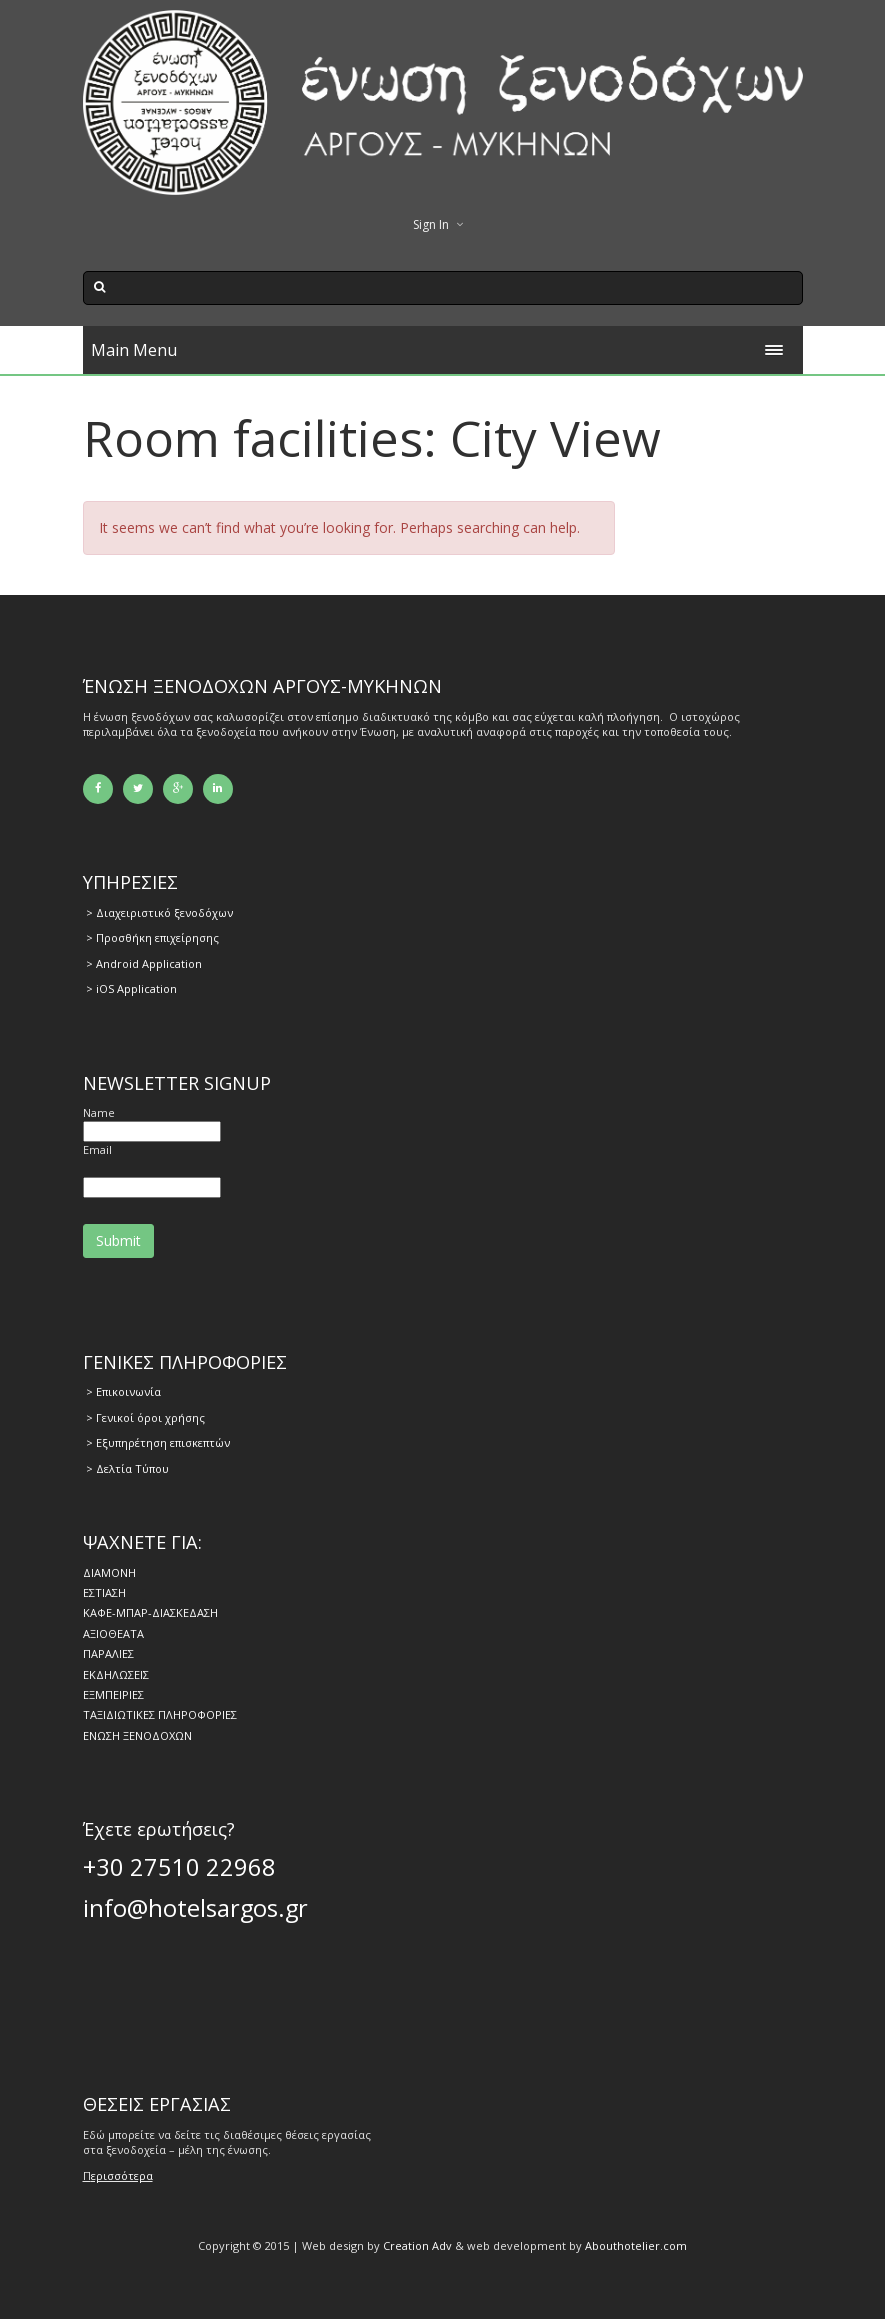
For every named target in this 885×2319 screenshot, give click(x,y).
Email (97, 1149)
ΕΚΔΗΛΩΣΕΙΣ (116, 1674)
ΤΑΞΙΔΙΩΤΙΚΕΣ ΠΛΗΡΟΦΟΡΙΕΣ (160, 1714)
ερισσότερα (122, 2175)
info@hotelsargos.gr (195, 1908)
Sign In (431, 224)
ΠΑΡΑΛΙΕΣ (108, 1653)
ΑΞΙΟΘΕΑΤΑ (113, 1633)
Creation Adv (417, 2245)
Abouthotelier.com (636, 2245)
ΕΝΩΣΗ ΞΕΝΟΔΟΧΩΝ (137, 1735)
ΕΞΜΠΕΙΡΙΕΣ (113, 1694)
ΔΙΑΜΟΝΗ (109, 1572)
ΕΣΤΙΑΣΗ (104, 1592)
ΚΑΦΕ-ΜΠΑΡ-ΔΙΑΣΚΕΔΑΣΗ (150, 1612)
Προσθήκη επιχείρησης (157, 937)
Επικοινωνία (128, 1391)
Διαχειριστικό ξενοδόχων (164, 912)
